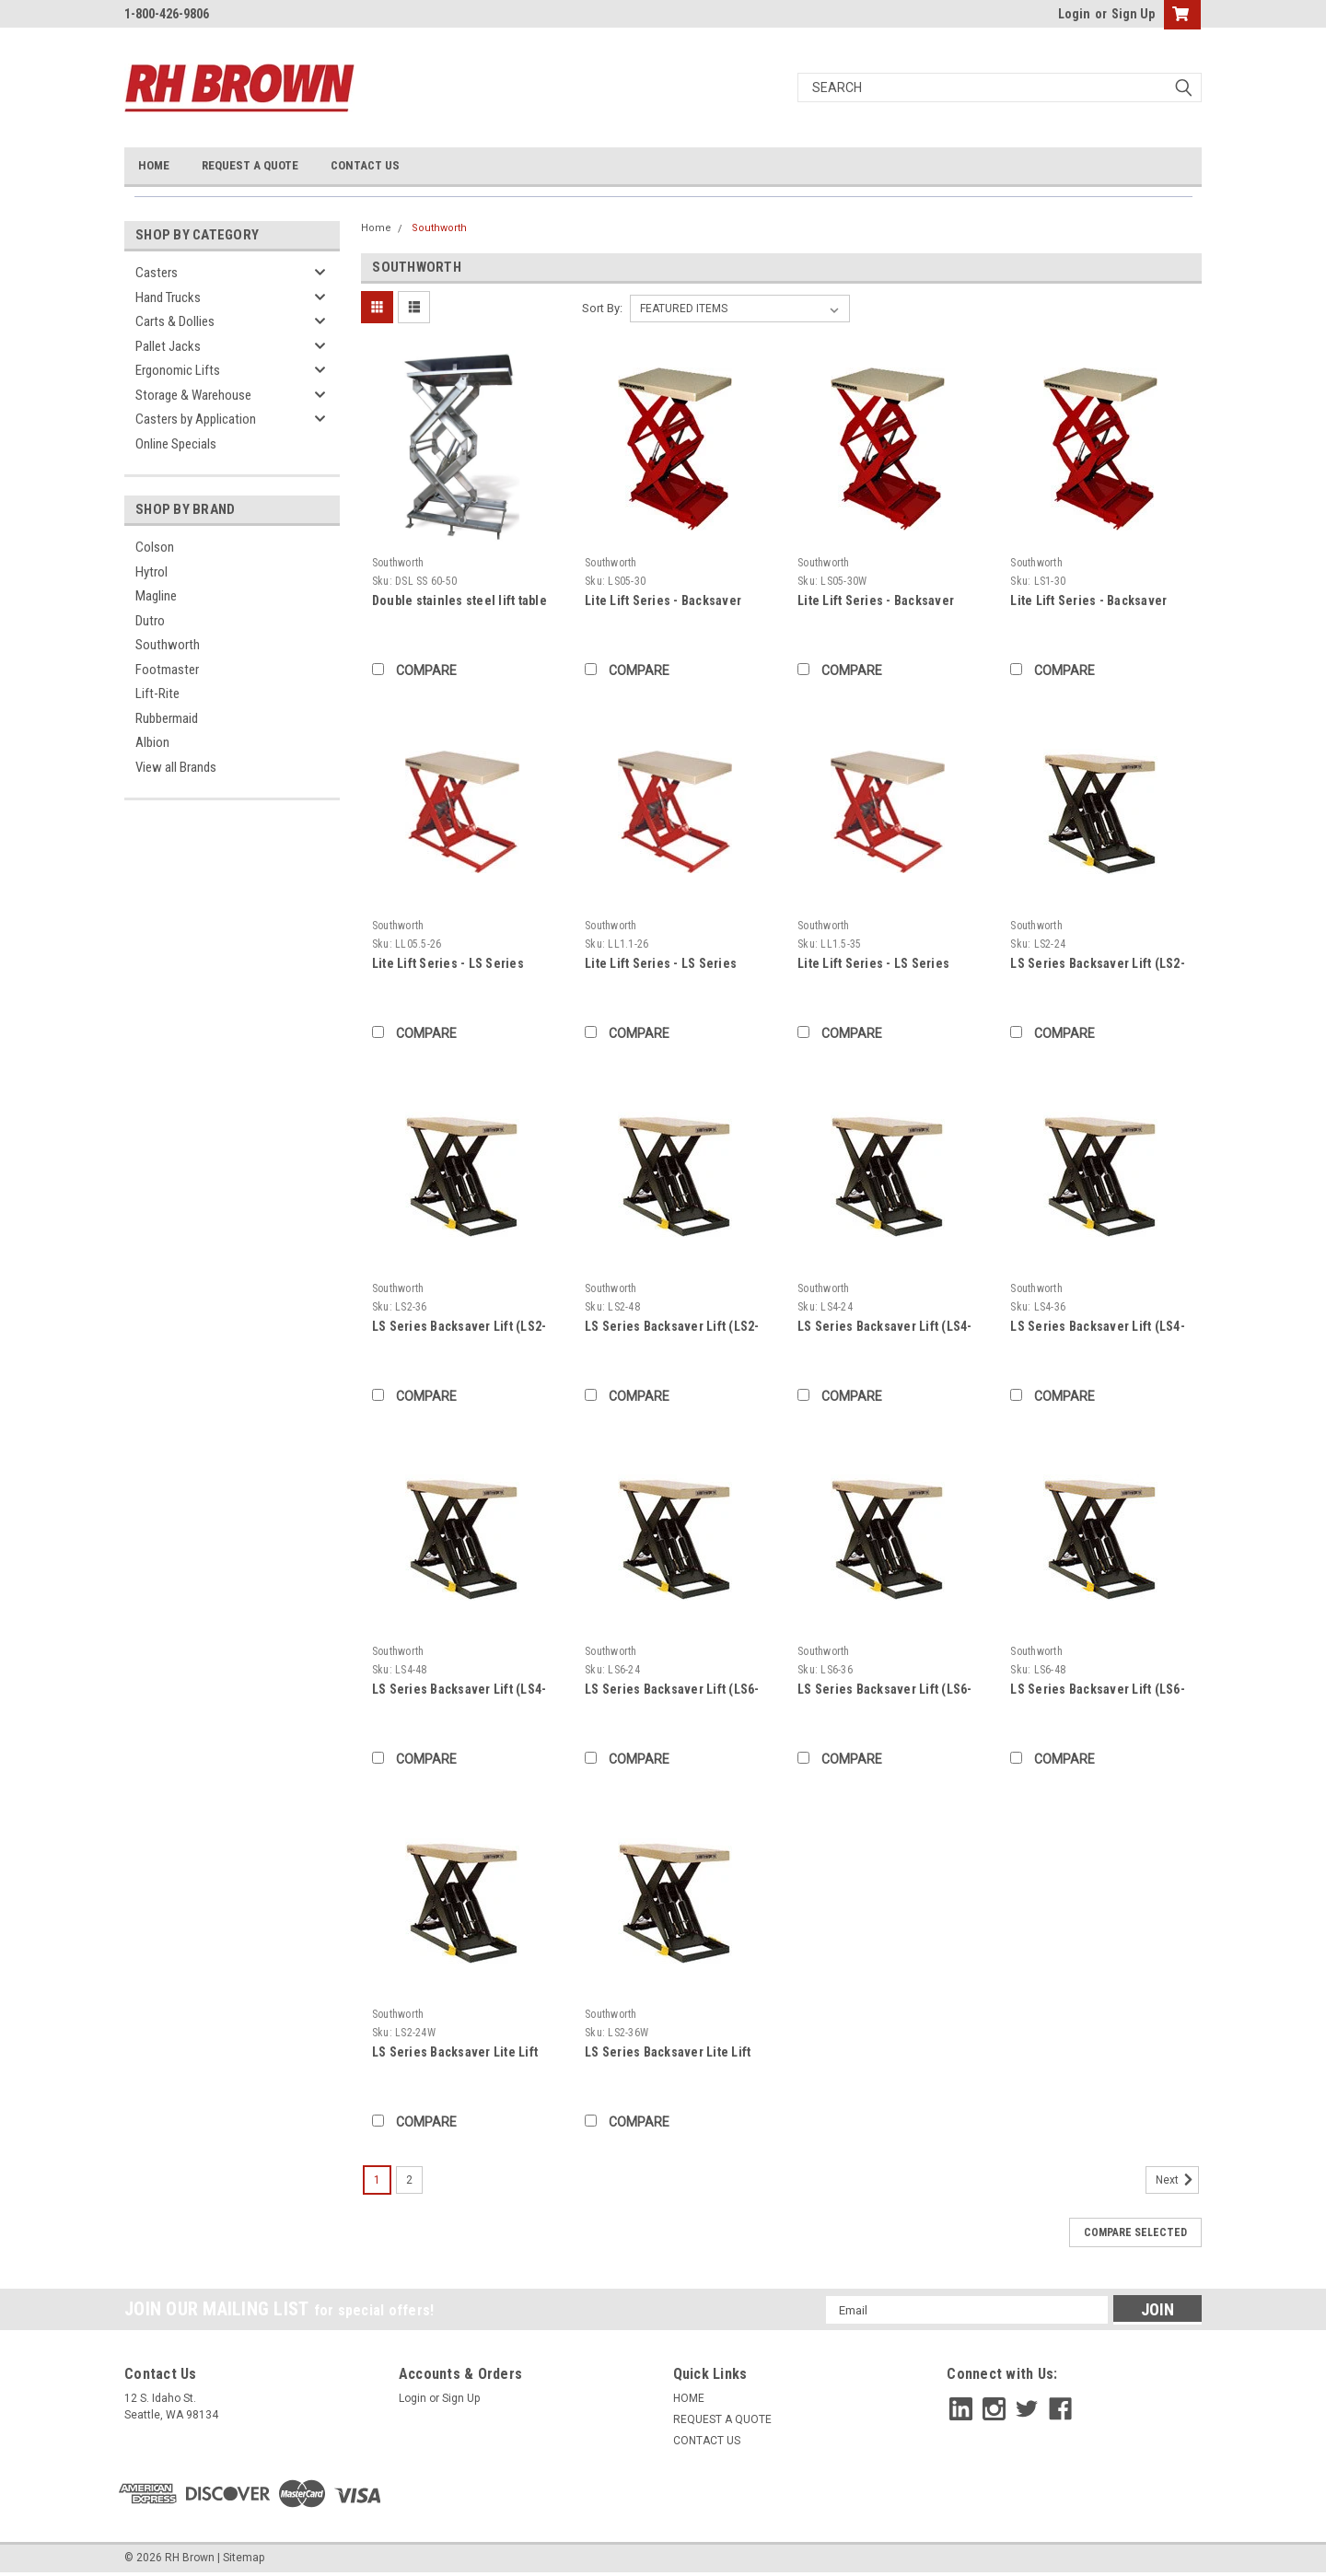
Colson (154, 547)
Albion (152, 742)
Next (1177, 2180)
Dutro (150, 620)
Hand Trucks (168, 297)
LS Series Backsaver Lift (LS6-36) (884, 1690)
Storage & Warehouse (193, 395)
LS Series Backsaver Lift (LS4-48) (459, 1690)
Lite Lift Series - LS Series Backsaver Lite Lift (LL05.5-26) (460, 964)
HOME (153, 165)
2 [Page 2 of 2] (409, 2180)
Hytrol (151, 572)
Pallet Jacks (168, 346)
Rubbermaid (166, 718)
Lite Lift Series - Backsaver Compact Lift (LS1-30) (1088, 602)
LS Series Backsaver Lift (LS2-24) (1097, 964)
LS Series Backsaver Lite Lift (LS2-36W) (667, 2053)
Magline (156, 596)
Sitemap (243, 2557)
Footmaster (167, 669)
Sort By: (602, 308)
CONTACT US (365, 165)
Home (376, 228)
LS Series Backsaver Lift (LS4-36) (1097, 1327)
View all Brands (175, 767)
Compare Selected (1135, 2232)
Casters (156, 272)
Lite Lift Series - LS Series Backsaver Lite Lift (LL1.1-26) (669, 964)
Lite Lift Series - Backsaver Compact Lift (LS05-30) (663, 602)
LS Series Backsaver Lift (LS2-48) (672, 1327)
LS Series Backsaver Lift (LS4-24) (884, 1327)
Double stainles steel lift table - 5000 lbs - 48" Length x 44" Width (459, 602)
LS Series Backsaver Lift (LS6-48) (1097, 1690)
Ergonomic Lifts (177, 370)
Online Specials (175, 444)
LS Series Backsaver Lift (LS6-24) (672, 1690)
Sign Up (1133, 13)
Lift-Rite (157, 693)
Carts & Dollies (175, 321)
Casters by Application (195, 419)
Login (1074, 13)
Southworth (167, 644)
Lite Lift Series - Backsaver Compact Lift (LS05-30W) (875, 602)
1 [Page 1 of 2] (377, 2180)
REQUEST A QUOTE (250, 165)
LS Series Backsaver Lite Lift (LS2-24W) (455, 2053)
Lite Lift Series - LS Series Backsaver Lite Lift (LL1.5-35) (882, 964)
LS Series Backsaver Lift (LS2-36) (459, 1327)
